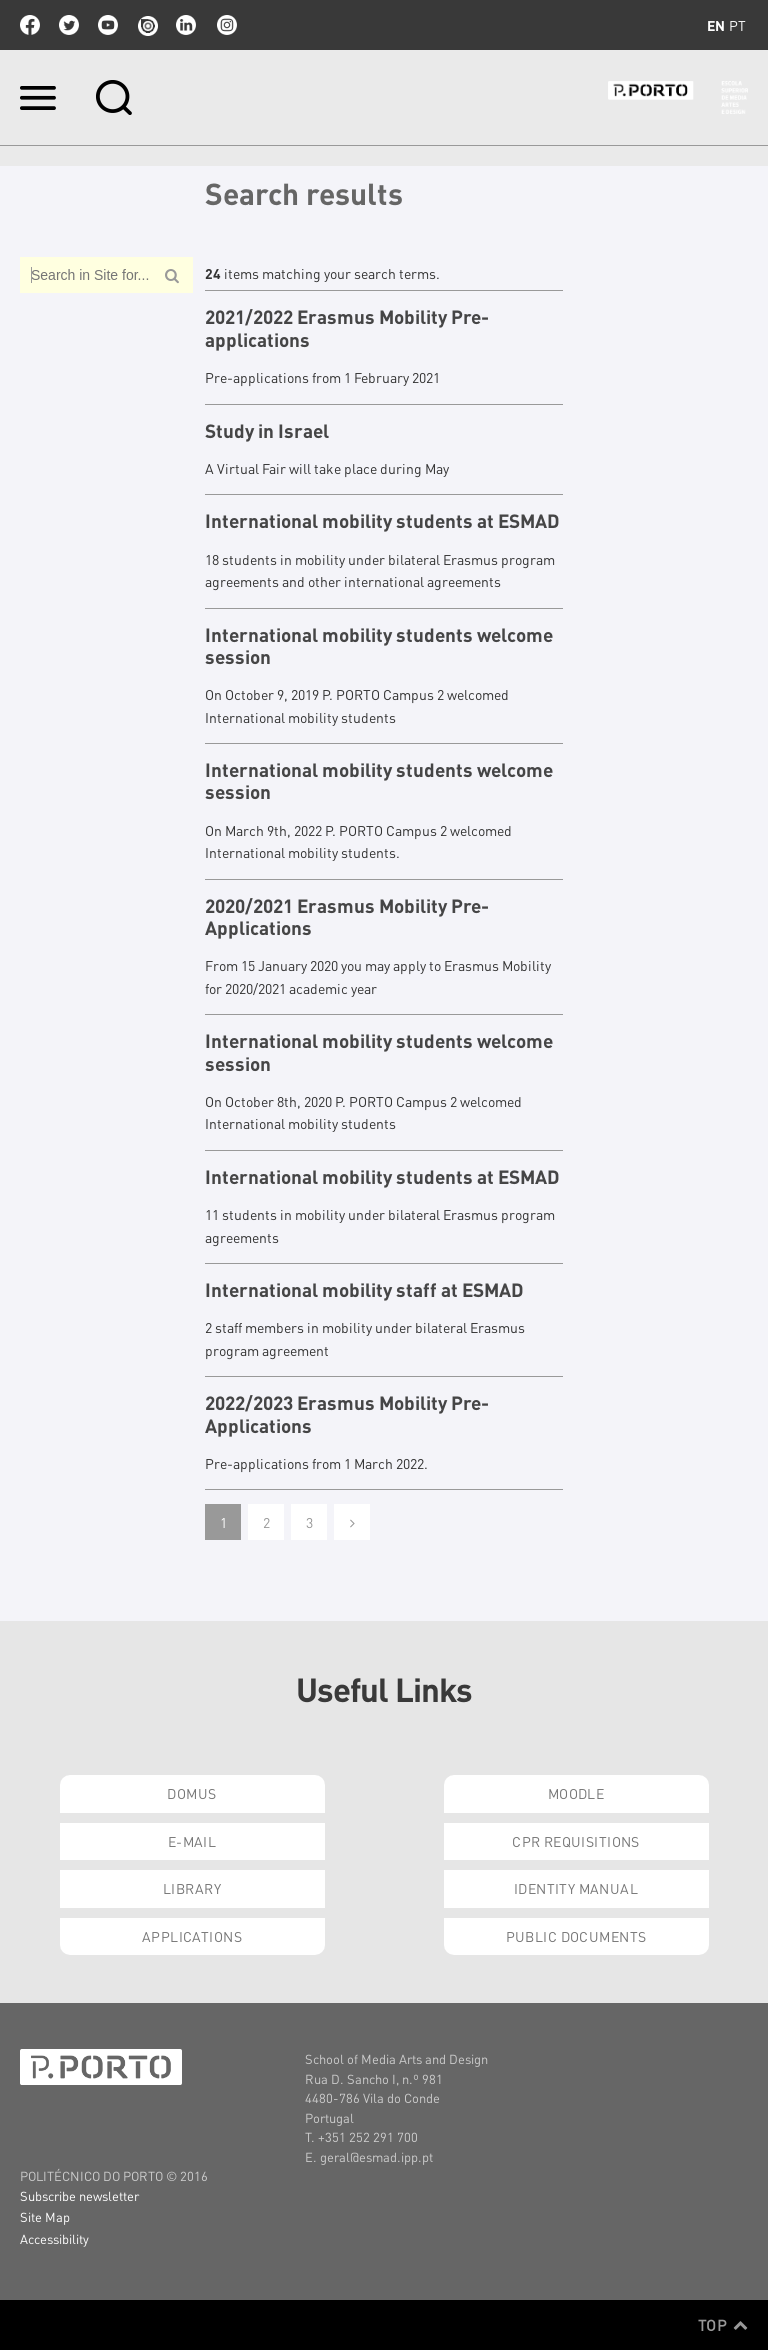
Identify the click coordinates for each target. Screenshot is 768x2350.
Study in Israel (267, 431)
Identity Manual (576, 1888)
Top (723, 2325)
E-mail (192, 1841)
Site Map (45, 2216)
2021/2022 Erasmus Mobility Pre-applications (347, 328)
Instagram (225, 25)
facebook (30, 25)
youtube (108, 25)
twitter (69, 25)
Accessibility (54, 2238)
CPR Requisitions (576, 1841)
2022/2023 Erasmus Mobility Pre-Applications (347, 1414)
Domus (191, 1793)
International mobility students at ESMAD (382, 521)
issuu (147, 25)
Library (192, 1888)
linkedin (186, 25)
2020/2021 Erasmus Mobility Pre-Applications (347, 917)
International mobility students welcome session (379, 646)
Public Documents (576, 1936)
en (716, 25)
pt (737, 25)
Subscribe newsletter (79, 2195)
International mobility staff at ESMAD (364, 1290)
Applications (192, 1936)
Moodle (576, 1793)
